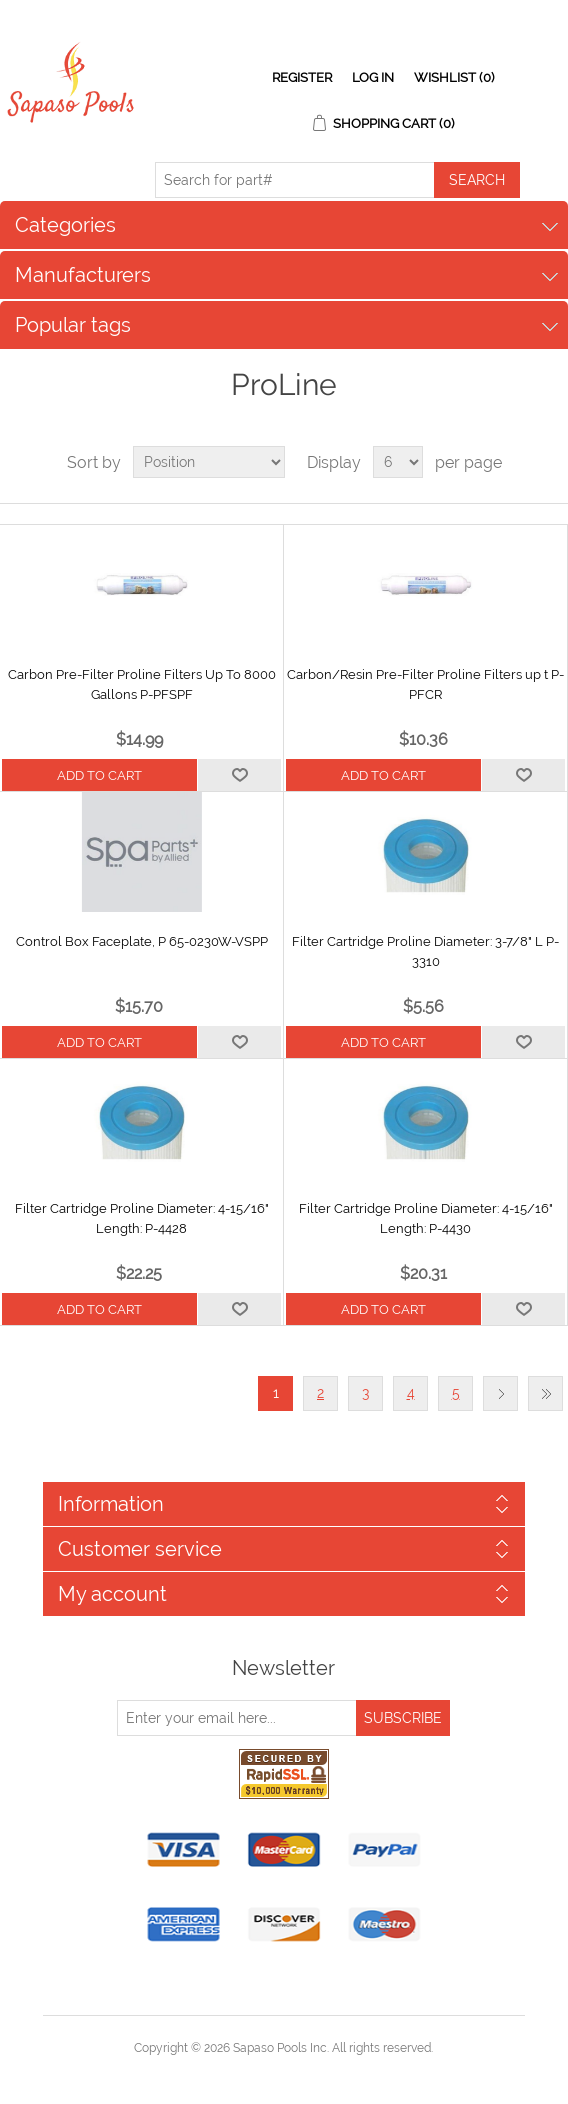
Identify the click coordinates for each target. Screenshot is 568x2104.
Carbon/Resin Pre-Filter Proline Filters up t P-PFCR (425, 684)
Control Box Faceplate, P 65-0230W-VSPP (142, 941)
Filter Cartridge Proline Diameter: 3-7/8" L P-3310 (425, 951)
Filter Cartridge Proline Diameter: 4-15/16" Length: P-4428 (142, 1218)
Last (545, 1393)
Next (500, 1393)
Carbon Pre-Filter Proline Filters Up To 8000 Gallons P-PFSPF (142, 684)
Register (302, 77)
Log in (373, 77)
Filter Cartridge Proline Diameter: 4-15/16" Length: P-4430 (426, 1218)
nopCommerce (318, 2072)
